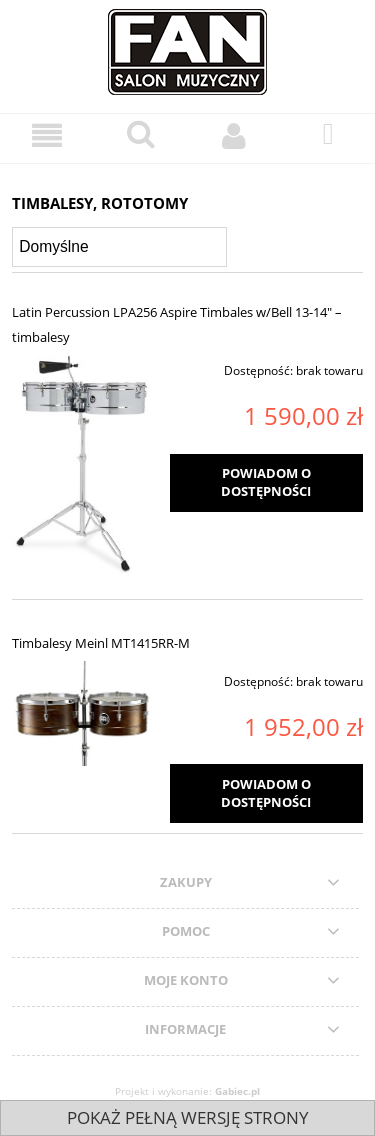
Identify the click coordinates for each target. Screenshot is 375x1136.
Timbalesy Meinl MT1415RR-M (101, 643)
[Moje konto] (235, 135)
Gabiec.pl (237, 1091)
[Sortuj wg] (119, 247)
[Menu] (47, 135)
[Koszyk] (328, 134)
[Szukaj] (141, 134)
